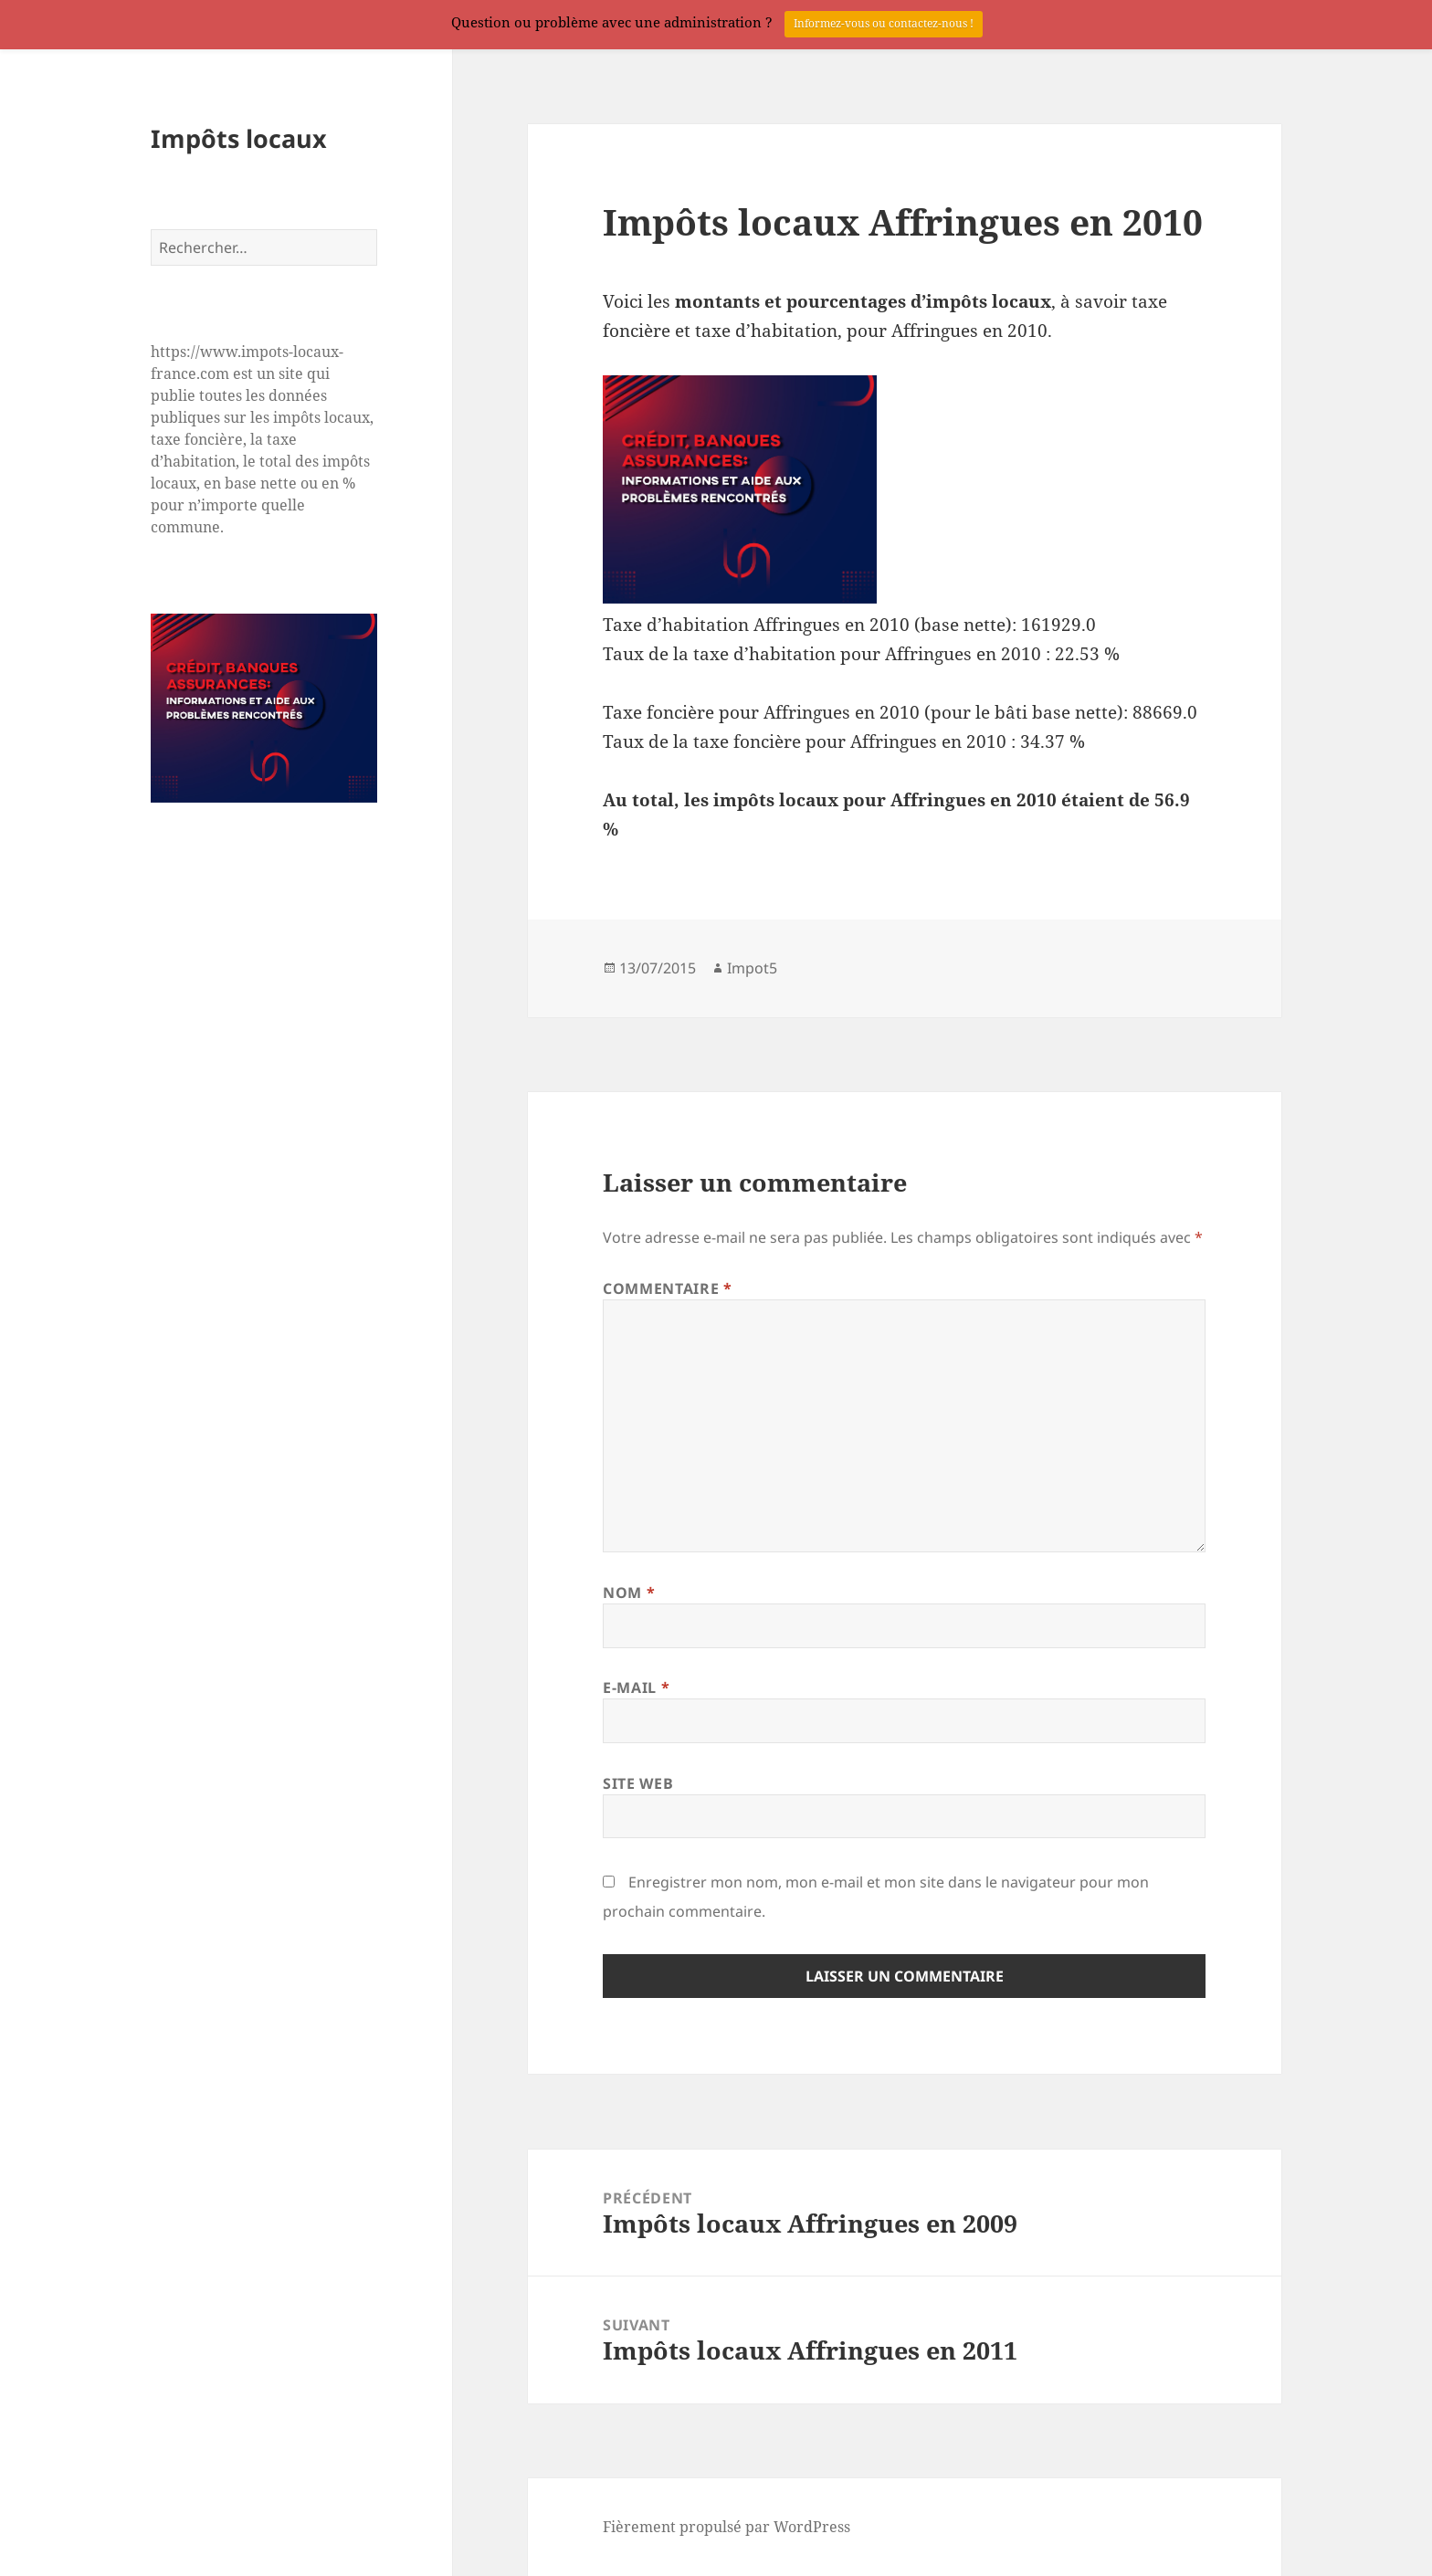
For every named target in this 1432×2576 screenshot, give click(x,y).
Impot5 (752, 968)
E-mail (636, 1687)
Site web (638, 1783)
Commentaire (667, 1288)
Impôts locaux (239, 138)
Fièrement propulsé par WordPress (726, 2527)
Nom (629, 1592)
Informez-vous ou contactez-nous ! (884, 23)
